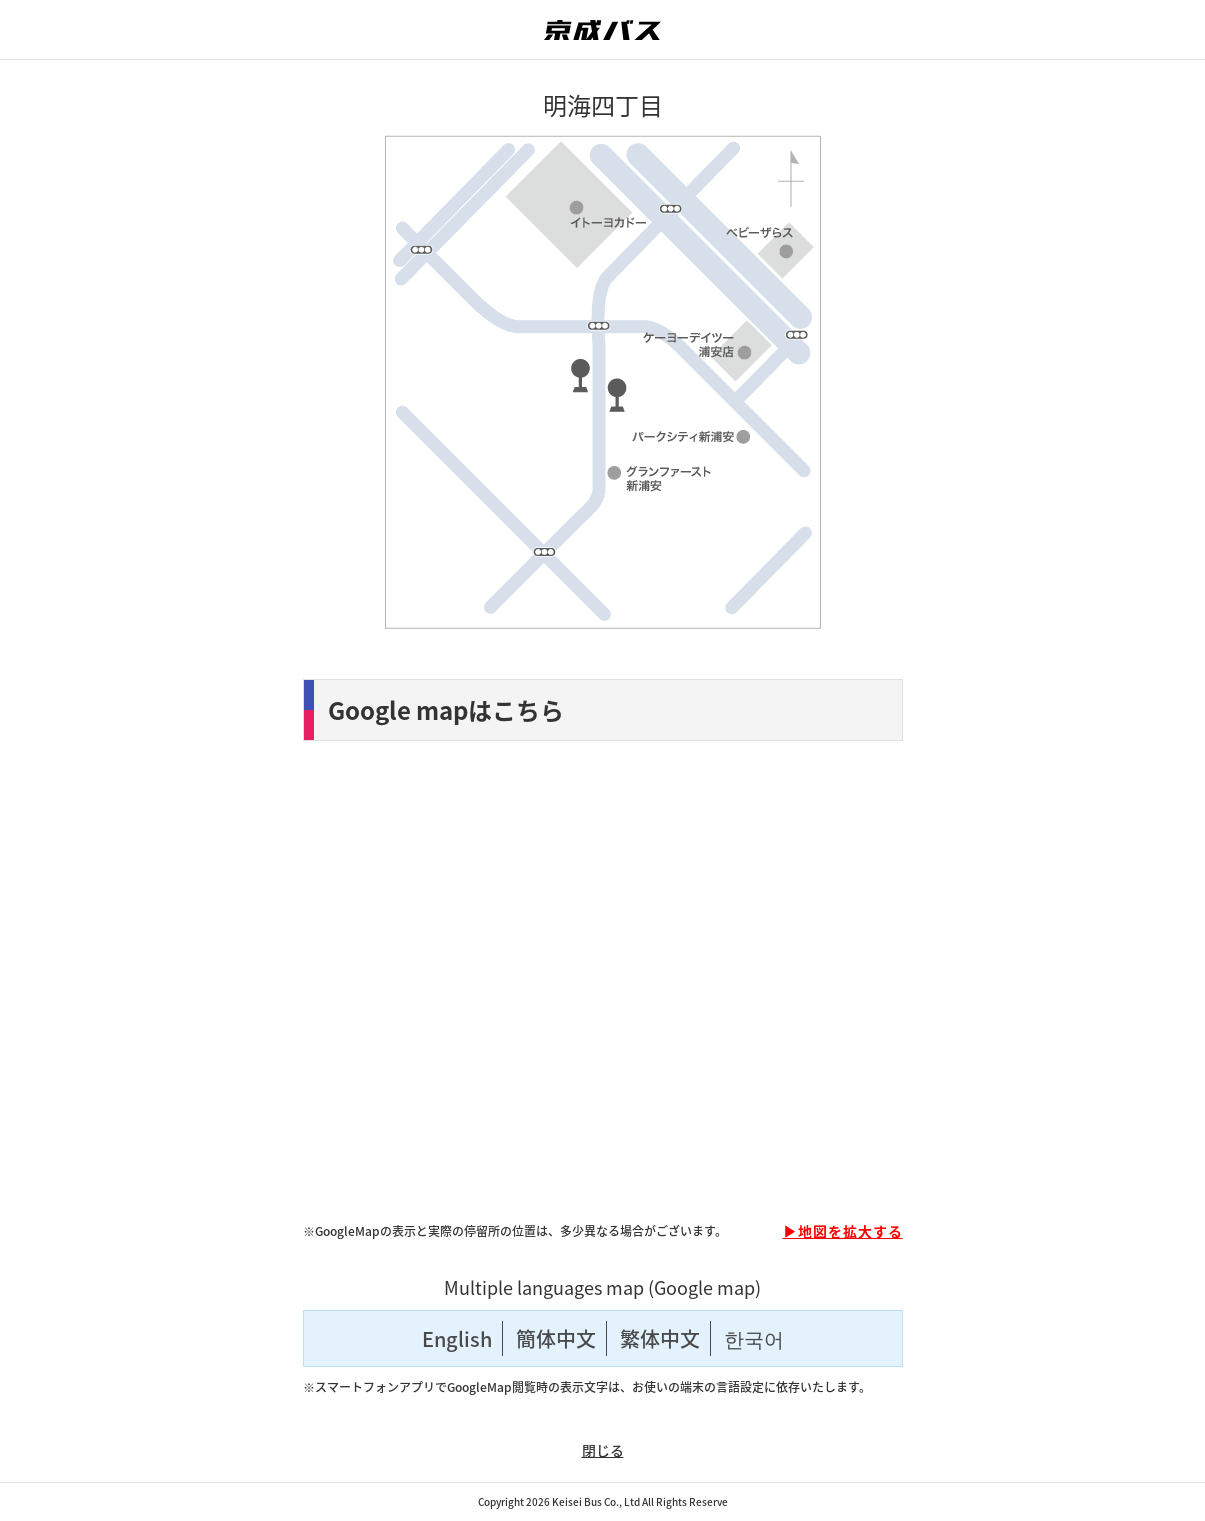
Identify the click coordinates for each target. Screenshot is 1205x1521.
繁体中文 (660, 1338)
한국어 (754, 1338)
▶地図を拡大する (843, 1231)
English (457, 1338)
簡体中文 (556, 1338)
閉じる (603, 1450)
